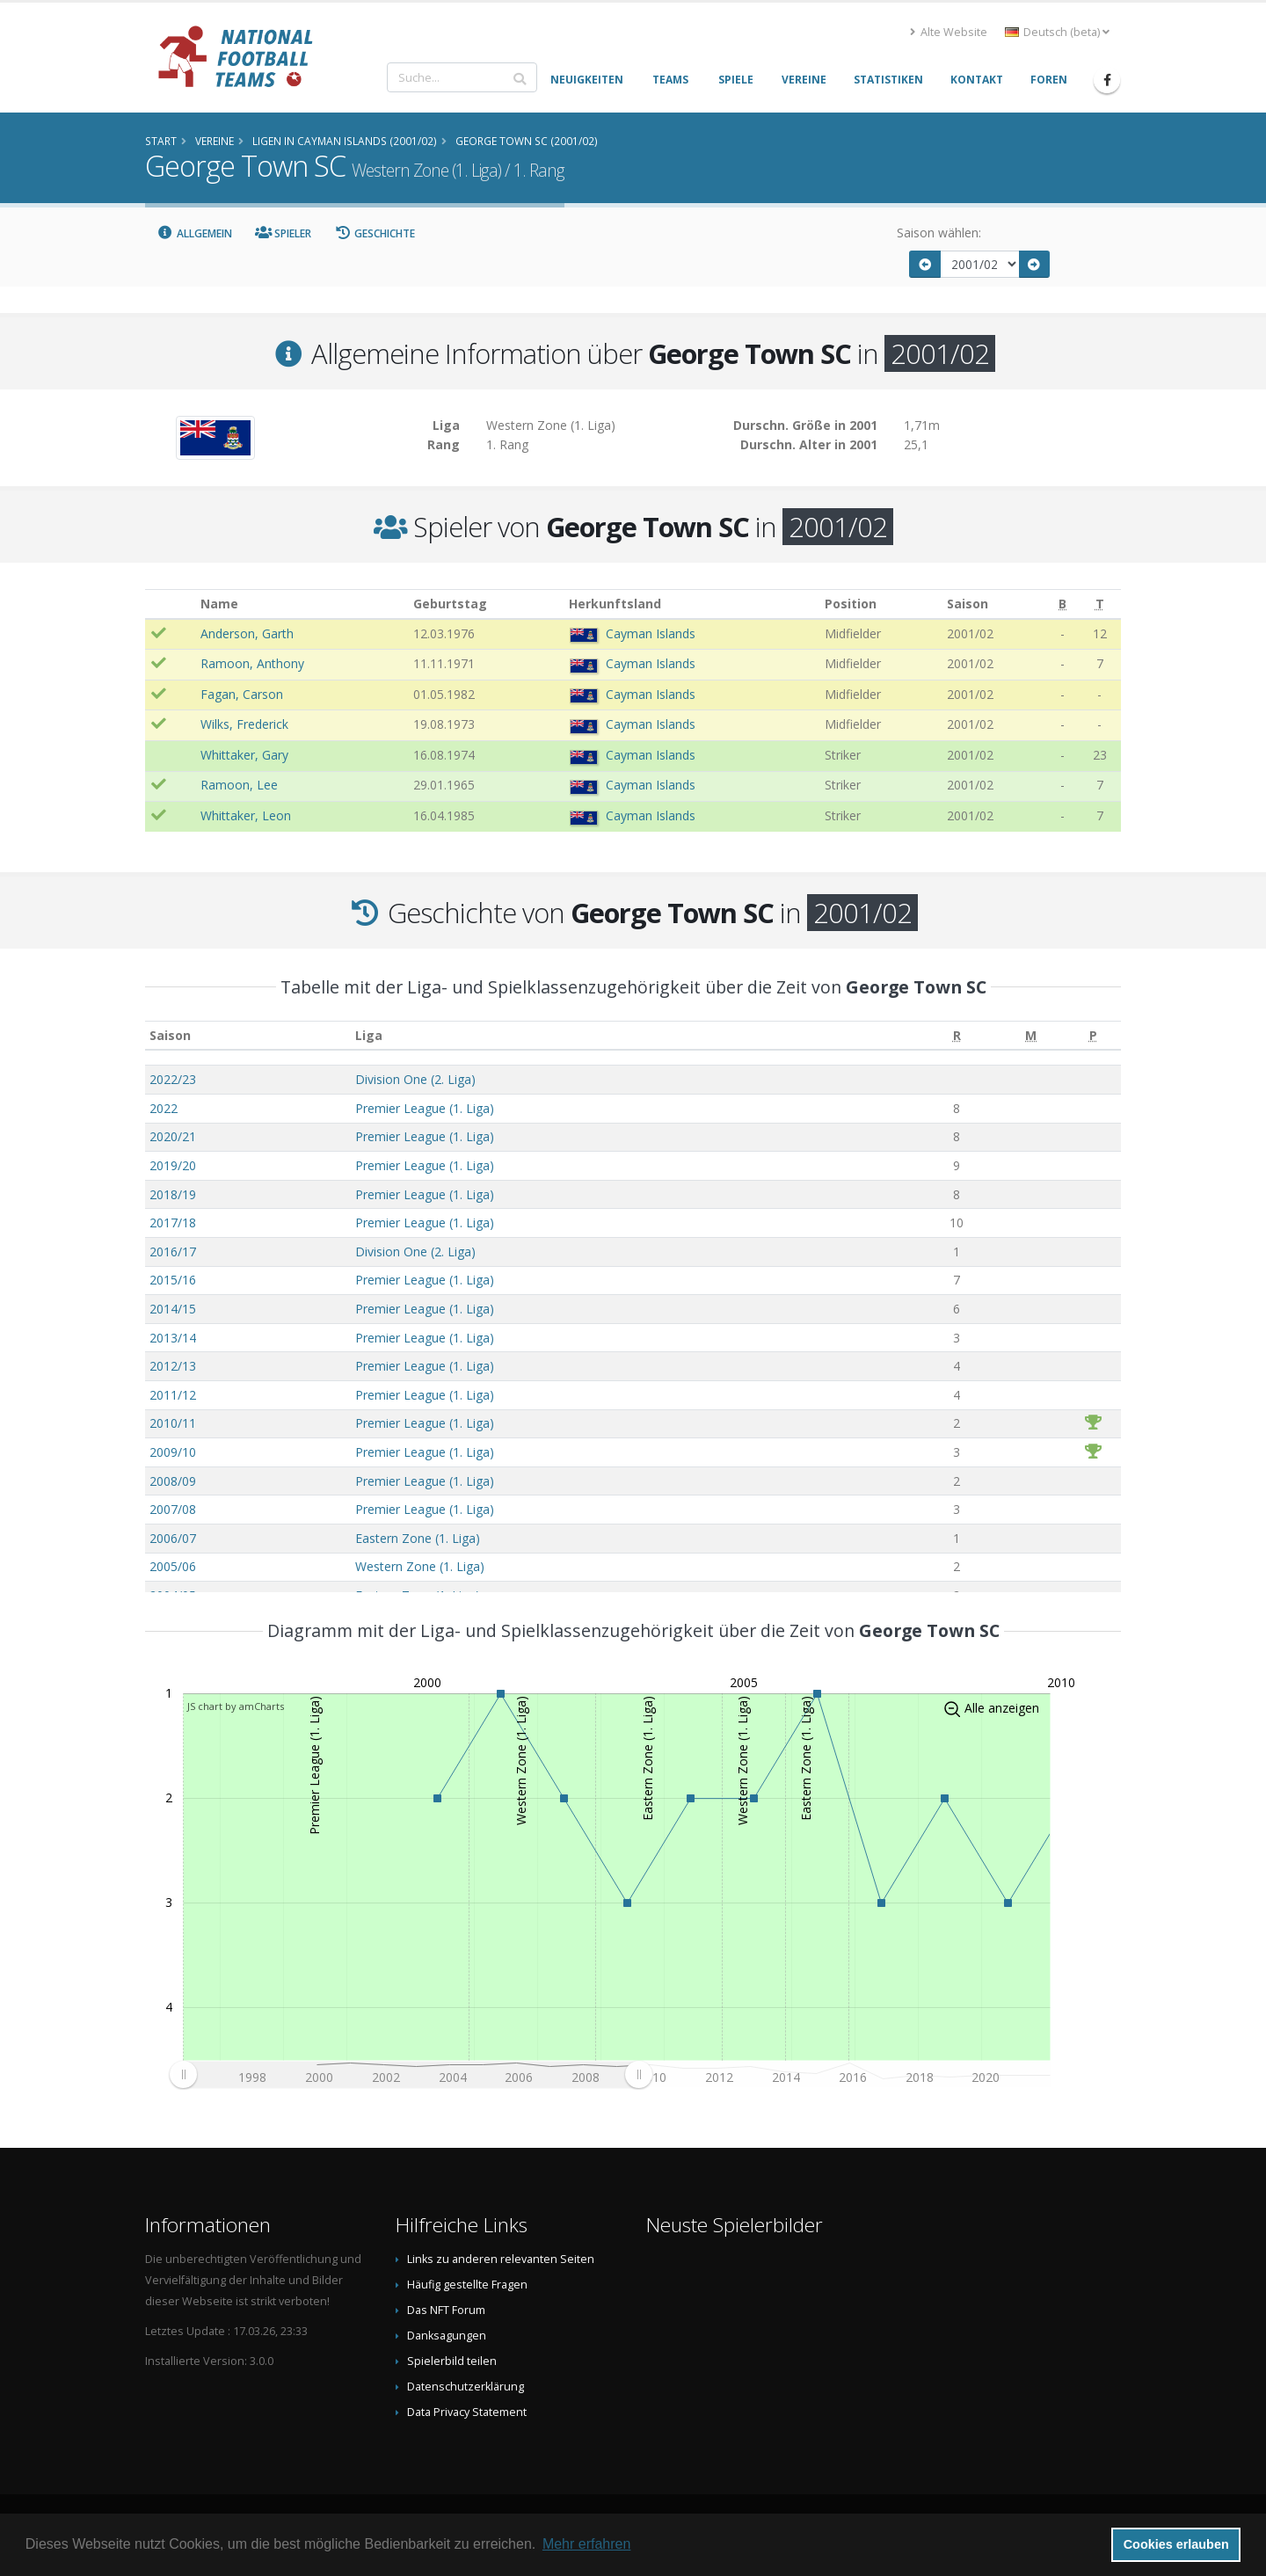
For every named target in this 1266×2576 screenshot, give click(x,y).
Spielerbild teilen (452, 2361)
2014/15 (172, 1308)
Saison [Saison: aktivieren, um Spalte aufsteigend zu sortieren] (170, 1035)
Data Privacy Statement (467, 2412)
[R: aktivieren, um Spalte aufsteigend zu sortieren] (956, 1035)
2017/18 (172, 1222)
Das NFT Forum (446, 2310)
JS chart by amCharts (235, 1706)
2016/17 (172, 1251)
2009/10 (172, 1452)
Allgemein (194, 233)
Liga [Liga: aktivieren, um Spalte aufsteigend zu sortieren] (368, 1035)
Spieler (283, 233)
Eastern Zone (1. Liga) (417, 1538)
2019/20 (172, 1165)
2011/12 (172, 1394)
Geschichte (374, 233)
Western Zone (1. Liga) (419, 1566)
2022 (163, 1108)
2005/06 (172, 1566)
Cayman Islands (650, 633)
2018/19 (172, 1194)
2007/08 (172, 1509)
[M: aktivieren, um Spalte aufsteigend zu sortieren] (1031, 1035)
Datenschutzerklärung (465, 2386)
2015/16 (172, 1279)
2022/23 (172, 1079)
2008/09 (172, 1481)
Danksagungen (446, 2335)
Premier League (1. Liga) (424, 1108)
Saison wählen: (939, 232)
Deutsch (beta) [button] (1057, 32)
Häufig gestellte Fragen (467, 2284)
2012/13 (172, 1365)
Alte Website (948, 32)
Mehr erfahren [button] (586, 2543)
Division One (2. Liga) (415, 1079)
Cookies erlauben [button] (1176, 2544)
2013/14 (172, 1337)
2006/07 (172, 1538)
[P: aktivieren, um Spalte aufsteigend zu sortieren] (1093, 1035)
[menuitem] (410, 2074)
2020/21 (172, 1136)
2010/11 (172, 1423)
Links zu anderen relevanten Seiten (500, 2259)
